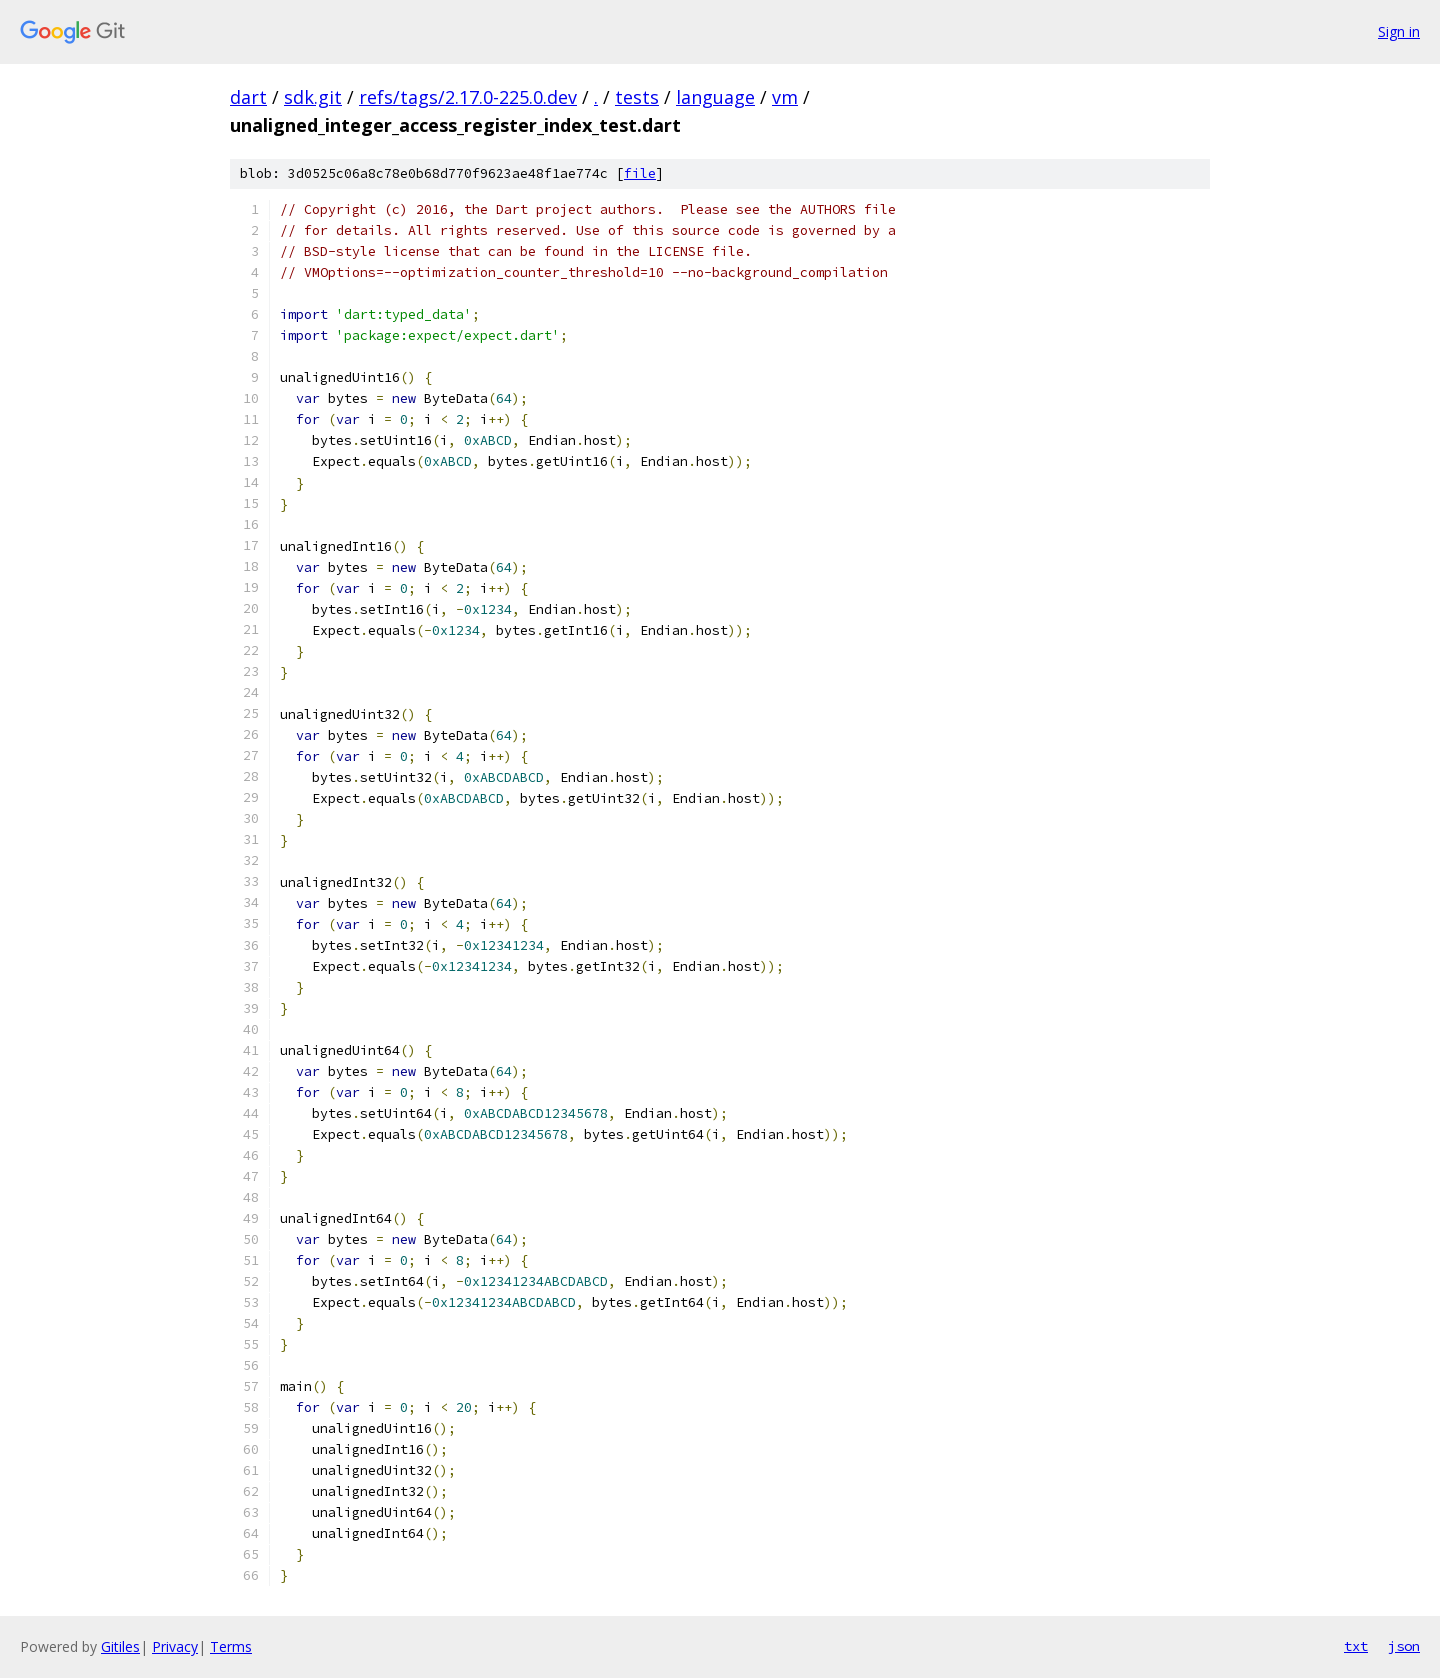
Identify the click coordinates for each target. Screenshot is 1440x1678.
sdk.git (313, 97)
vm (785, 97)
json (1404, 1646)
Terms (231, 1646)
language (715, 97)
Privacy (175, 1646)
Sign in (1399, 31)
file (640, 173)
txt (1356, 1646)
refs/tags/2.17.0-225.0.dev (468, 97)
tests (637, 97)
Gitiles (120, 1646)
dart (248, 97)
